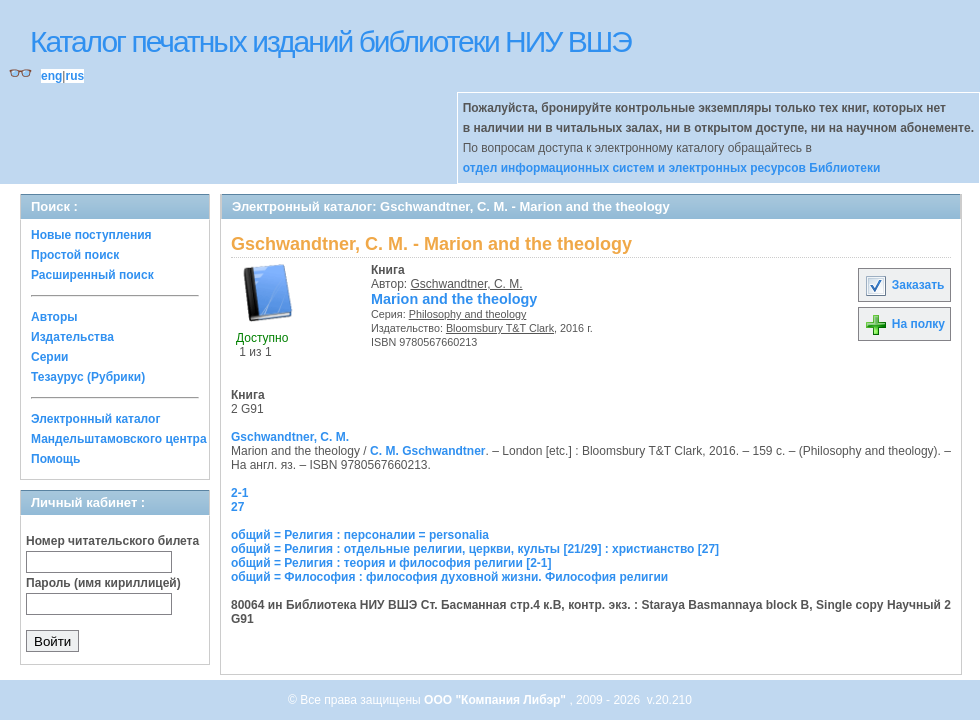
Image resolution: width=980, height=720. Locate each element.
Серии (49, 357)
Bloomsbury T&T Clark (500, 328)
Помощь (55, 459)
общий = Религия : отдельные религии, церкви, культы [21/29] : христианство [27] (475, 549)
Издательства (72, 337)
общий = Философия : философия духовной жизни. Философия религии (449, 577)
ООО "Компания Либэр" (496, 700)
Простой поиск (75, 255)
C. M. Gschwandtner (427, 451)
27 (237, 507)
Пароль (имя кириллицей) (103, 583)
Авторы (54, 317)
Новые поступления (91, 235)
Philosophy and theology (468, 314)
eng (51, 76)
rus (74, 76)
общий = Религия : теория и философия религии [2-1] (391, 563)
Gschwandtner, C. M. (467, 284)
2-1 (239, 493)
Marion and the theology (454, 299)
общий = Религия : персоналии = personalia (360, 535)
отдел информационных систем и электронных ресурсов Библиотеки (672, 168)
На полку (904, 324)
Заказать (904, 285)
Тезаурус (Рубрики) (88, 377)
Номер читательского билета (112, 541)
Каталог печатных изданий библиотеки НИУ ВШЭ (330, 41)
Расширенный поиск (92, 275)
